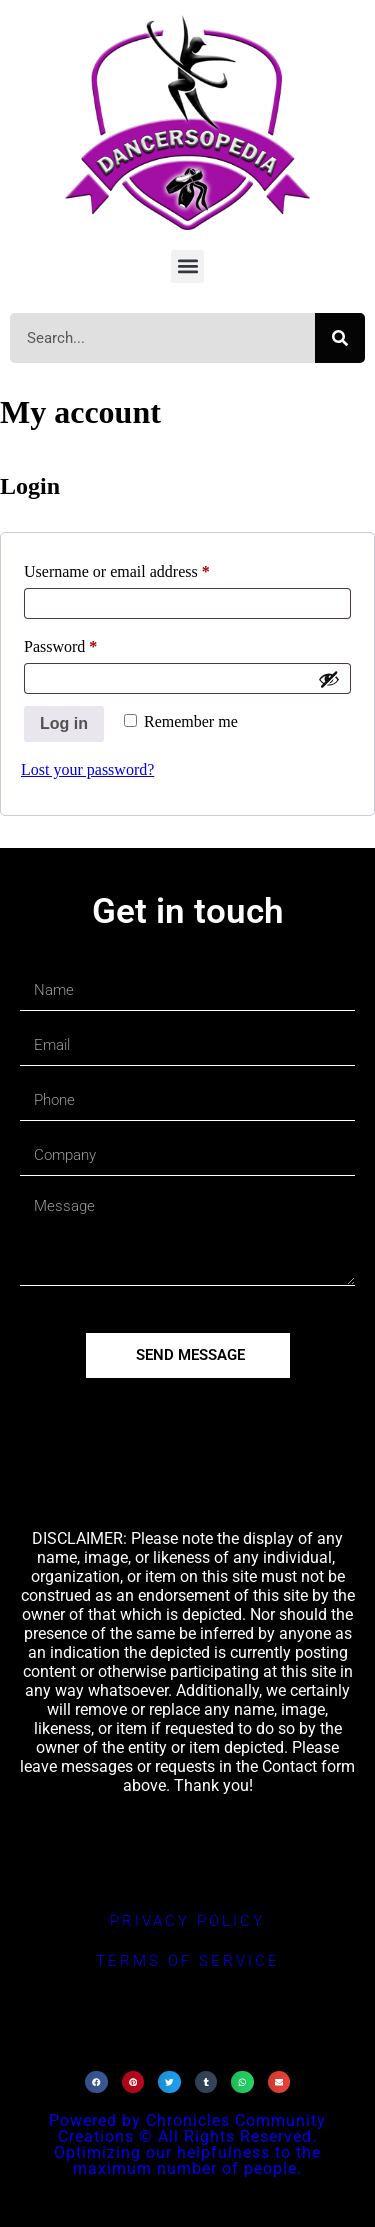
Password (89, 643)
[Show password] (329, 679)
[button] (187, 266)
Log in (64, 723)
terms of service (188, 1961)
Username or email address (145, 568)
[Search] (340, 338)
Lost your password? (87, 769)
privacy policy (187, 1921)
